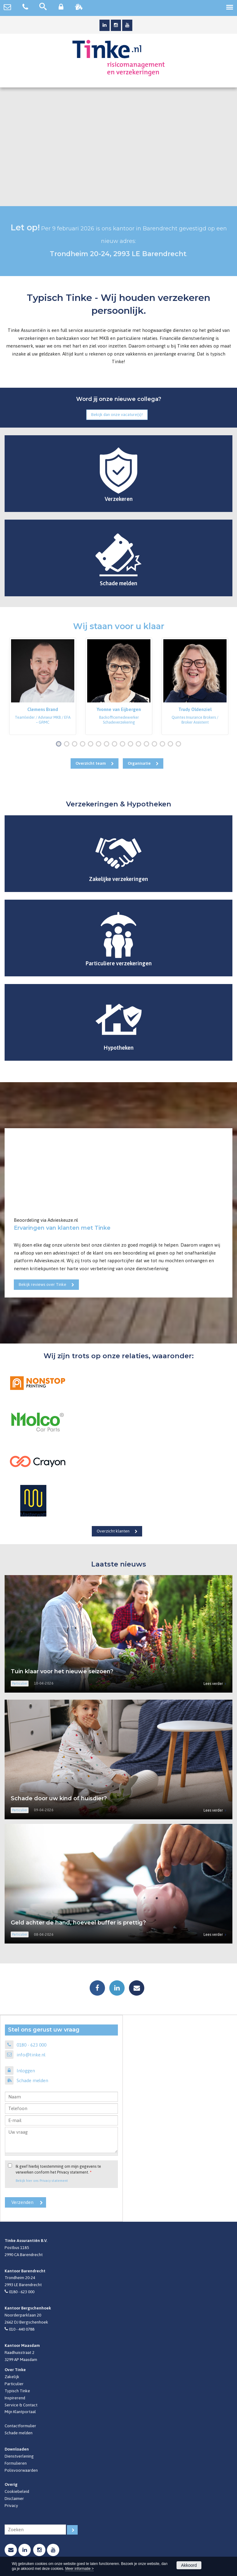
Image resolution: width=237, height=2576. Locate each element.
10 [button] (131, 744)
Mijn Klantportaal (20, 2411)
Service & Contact (21, 2404)
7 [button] (108, 744)
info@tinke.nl (31, 2054)
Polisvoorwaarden (21, 2470)
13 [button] (155, 744)
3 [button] (76, 744)
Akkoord (189, 2565)
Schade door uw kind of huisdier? (59, 1798)
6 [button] (100, 744)
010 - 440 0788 (21, 2329)
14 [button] (163, 744)
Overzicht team (91, 763)
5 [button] (92, 744)
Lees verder (213, 1683)
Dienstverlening (19, 2456)
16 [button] (179, 744)
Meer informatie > (79, 2568)
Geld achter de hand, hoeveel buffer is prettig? (78, 1922)
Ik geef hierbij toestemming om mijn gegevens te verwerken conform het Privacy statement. (58, 2169)
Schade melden (32, 2080)
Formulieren (16, 2463)
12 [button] (147, 744)
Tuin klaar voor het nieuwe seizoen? (62, 1671)
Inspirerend (15, 2397)
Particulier (14, 2383)
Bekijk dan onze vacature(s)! (117, 414)
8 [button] (116, 744)
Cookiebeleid (17, 2491)
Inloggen (26, 2070)
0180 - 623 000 (31, 2044)
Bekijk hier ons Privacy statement (42, 2180)
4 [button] (84, 744)
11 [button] (139, 744)
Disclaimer (14, 2498)
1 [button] (60, 744)
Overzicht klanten (113, 1530)
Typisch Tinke (17, 2390)
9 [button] (123, 744)
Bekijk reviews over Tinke (42, 1284)
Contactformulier (20, 2425)
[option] (43, 686)
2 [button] (68, 744)
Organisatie (139, 763)
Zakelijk (12, 2376)
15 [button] (171, 744)
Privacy (11, 2505)
